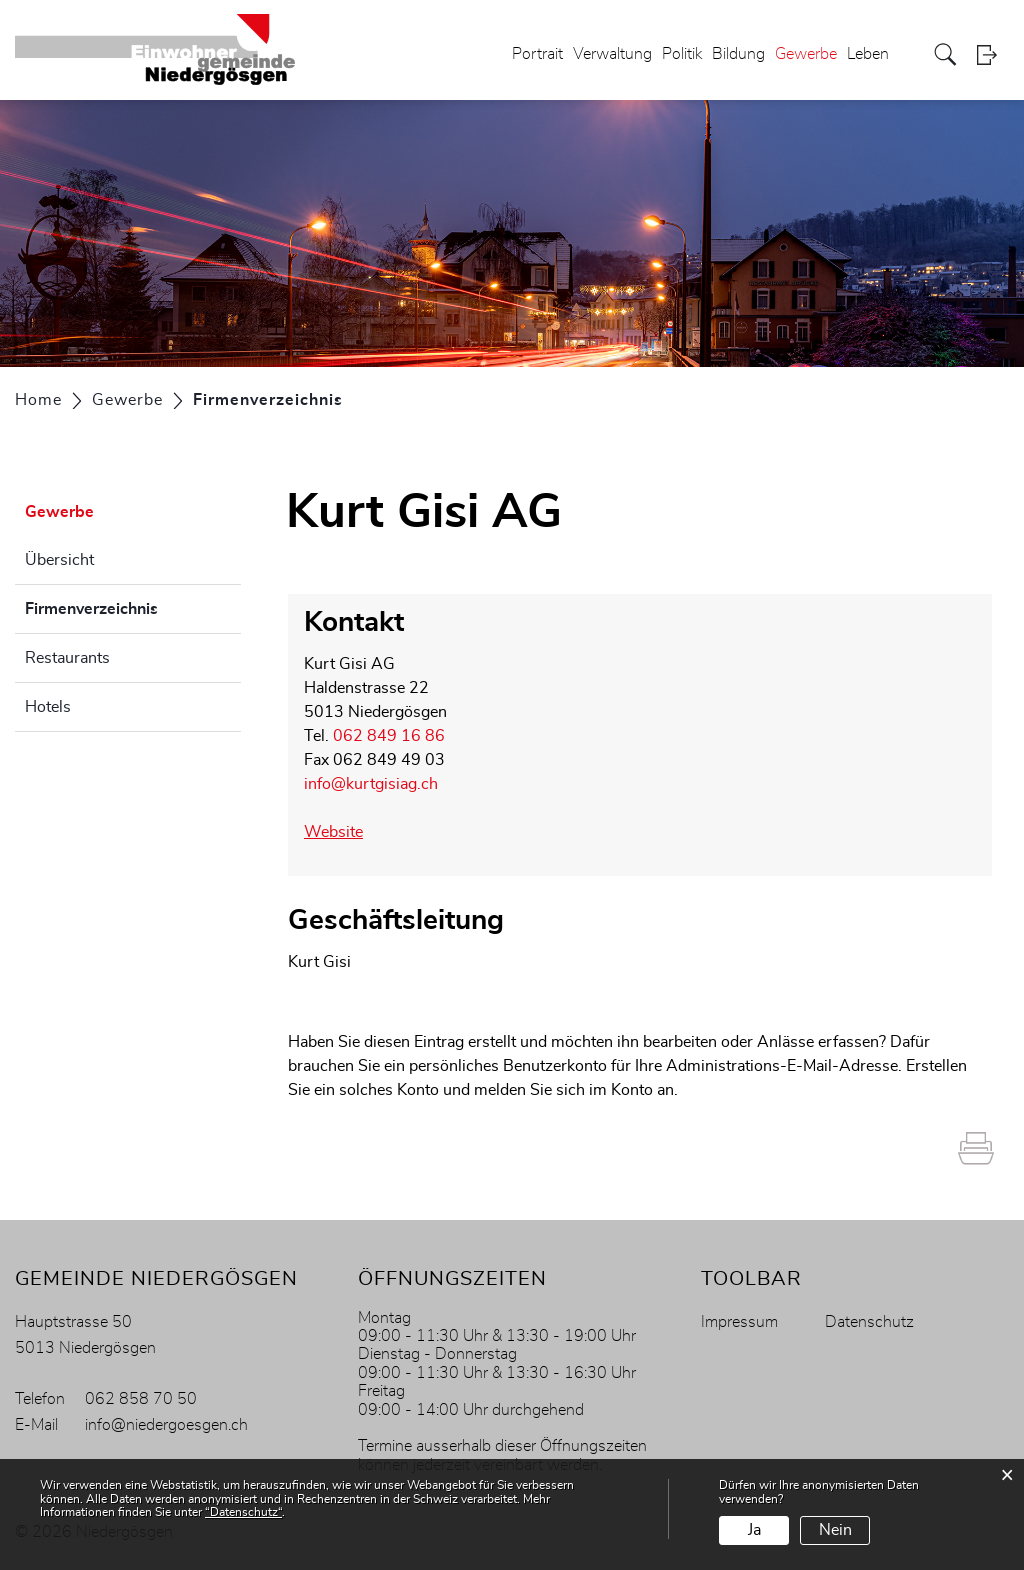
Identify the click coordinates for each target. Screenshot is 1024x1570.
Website (333, 832)
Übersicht (59, 560)
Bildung (738, 54)
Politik (682, 54)
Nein (835, 1530)
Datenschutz (869, 1322)
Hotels (48, 707)
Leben (868, 54)
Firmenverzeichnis (133, 606)
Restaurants (67, 658)
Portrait (537, 54)
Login (993, 54)
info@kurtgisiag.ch (371, 784)
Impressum (739, 1322)
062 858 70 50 (141, 1399)
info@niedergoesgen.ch (166, 1425)
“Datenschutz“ (243, 1512)
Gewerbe (806, 54)
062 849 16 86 (389, 736)
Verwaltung (612, 54)
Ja (754, 1530)
